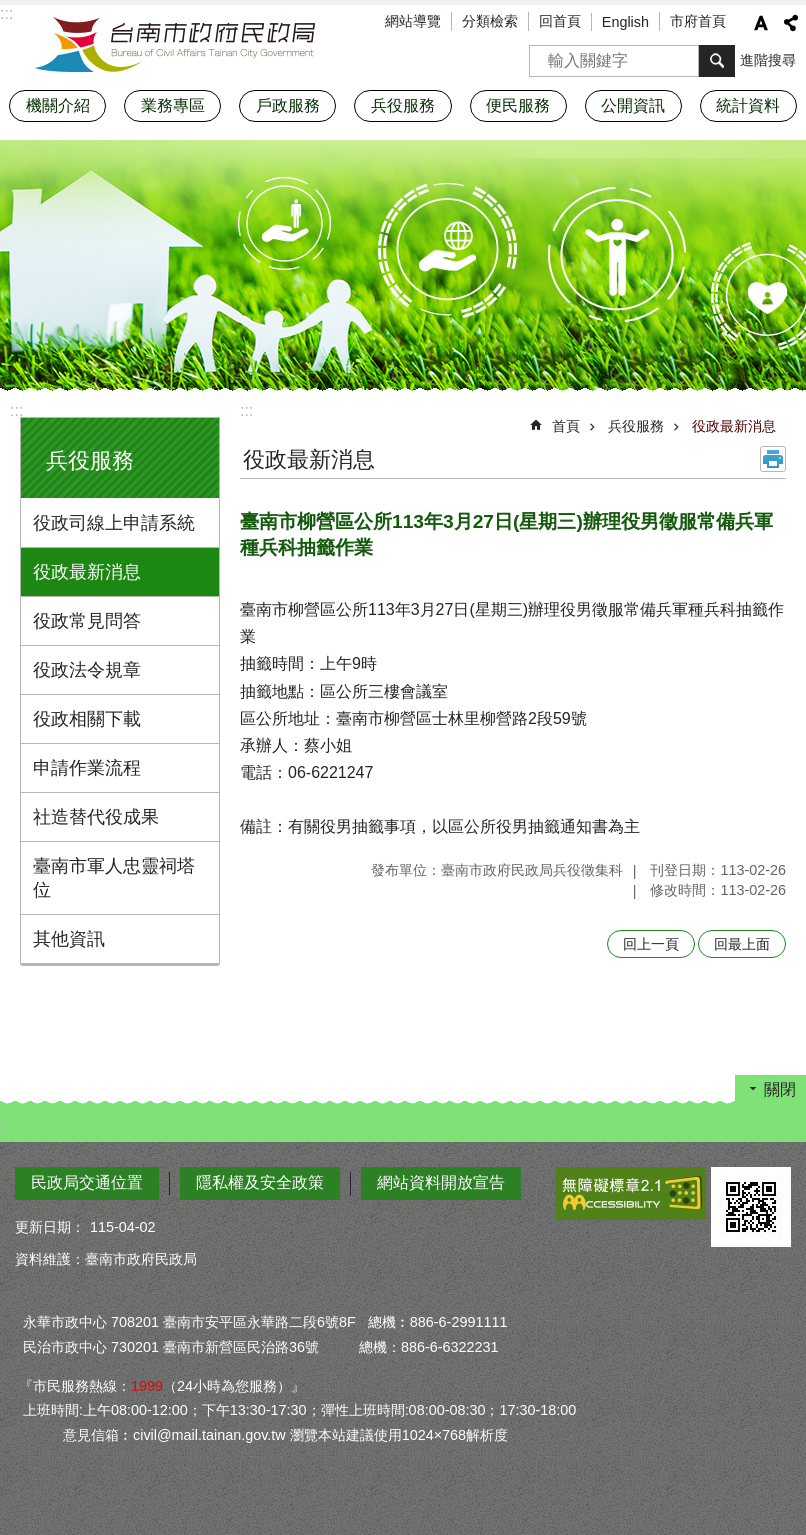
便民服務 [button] (518, 105)
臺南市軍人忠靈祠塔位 (114, 878)
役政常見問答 (87, 621)
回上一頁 (651, 944)
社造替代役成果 (96, 817)
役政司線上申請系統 (114, 523)
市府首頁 (698, 21)
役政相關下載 (87, 719)
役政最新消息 (87, 572)
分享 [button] (791, 23)
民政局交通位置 (87, 1182)
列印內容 (773, 459)
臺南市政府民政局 (175, 45)
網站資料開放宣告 (441, 1182)
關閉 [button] (780, 1089)
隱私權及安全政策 (260, 1182)
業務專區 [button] (173, 105)
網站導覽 (413, 21)
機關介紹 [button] (58, 105)
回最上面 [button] (742, 944)
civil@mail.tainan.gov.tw (209, 1435)
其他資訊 (69, 939)
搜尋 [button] (717, 61)
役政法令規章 (87, 670)
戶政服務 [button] (288, 105)
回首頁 (560, 21)
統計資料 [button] (748, 105)
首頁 (566, 426)
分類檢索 (490, 21)
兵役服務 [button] (403, 105)
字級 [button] (761, 23)
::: (16, 410)
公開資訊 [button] (633, 105)
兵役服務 (90, 460)
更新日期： (50, 1227)
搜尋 (545, 54)
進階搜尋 (768, 60)
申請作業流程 (87, 768)
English (625, 22)
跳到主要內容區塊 (10, 10)
